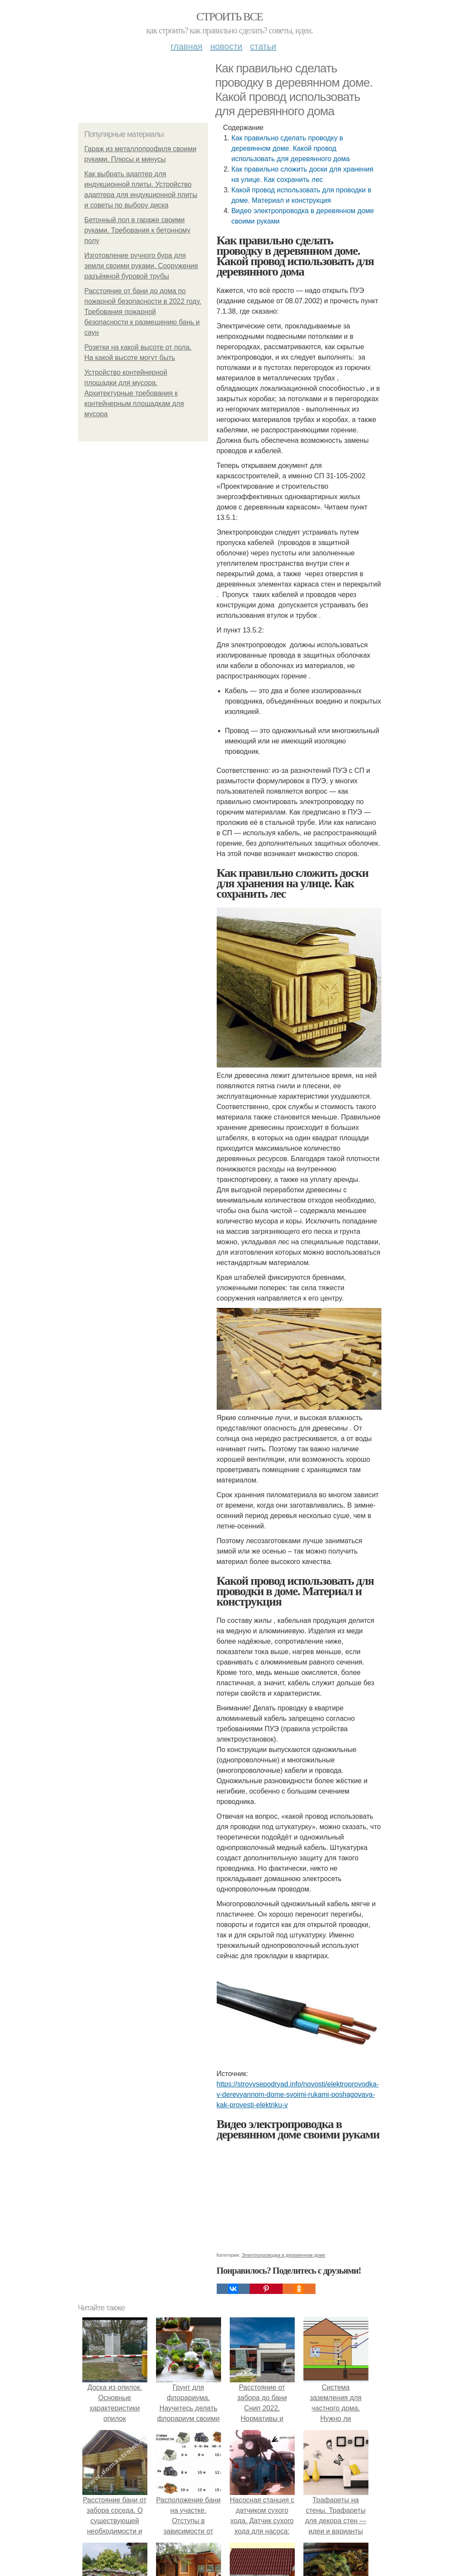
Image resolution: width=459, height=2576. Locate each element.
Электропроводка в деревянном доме (283, 2255)
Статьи (263, 46)
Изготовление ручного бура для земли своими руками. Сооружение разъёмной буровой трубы (142, 266)
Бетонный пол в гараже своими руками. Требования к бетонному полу (138, 230)
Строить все (229, 16)
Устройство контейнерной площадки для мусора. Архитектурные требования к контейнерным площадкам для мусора (134, 393)
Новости (226, 46)
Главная (186, 46)
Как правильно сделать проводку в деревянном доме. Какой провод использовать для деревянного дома (290, 148)
